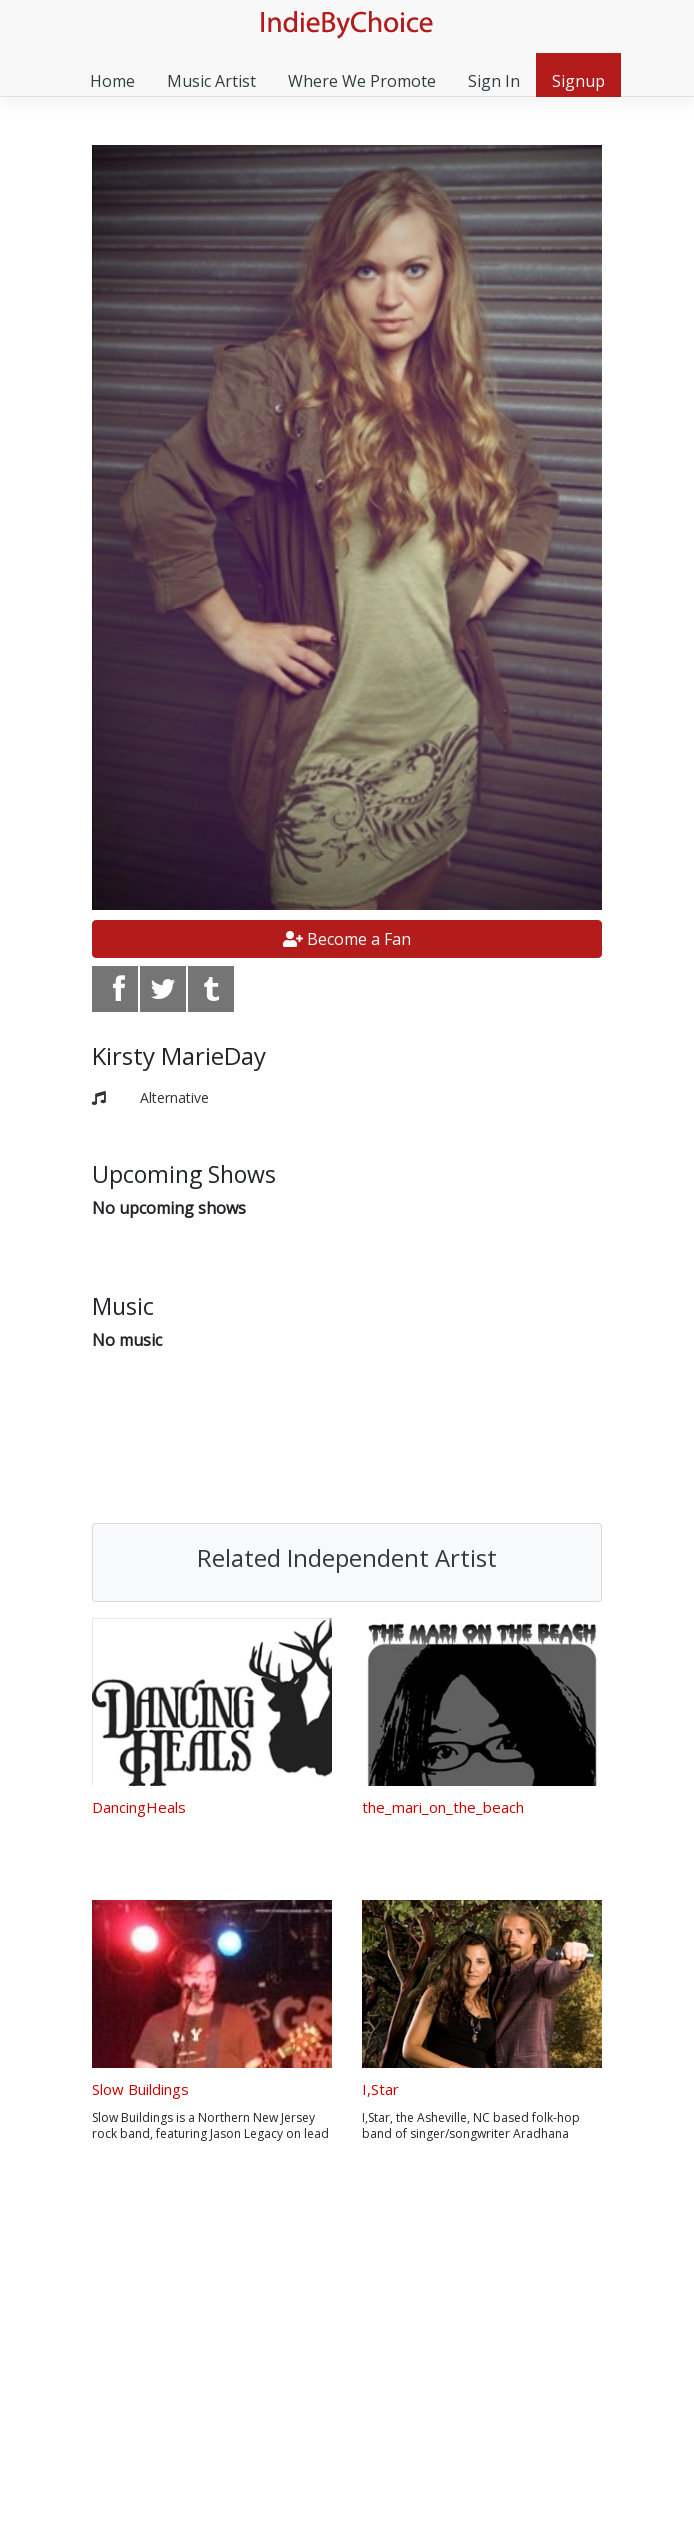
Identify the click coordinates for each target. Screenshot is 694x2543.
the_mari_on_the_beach (443, 1807)
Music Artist (211, 81)
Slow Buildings (140, 2089)
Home (112, 81)
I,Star (380, 2089)
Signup (578, 81)
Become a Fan (347, 939)
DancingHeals (139, 1807)
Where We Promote (362, 81)
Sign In (494, 81)
